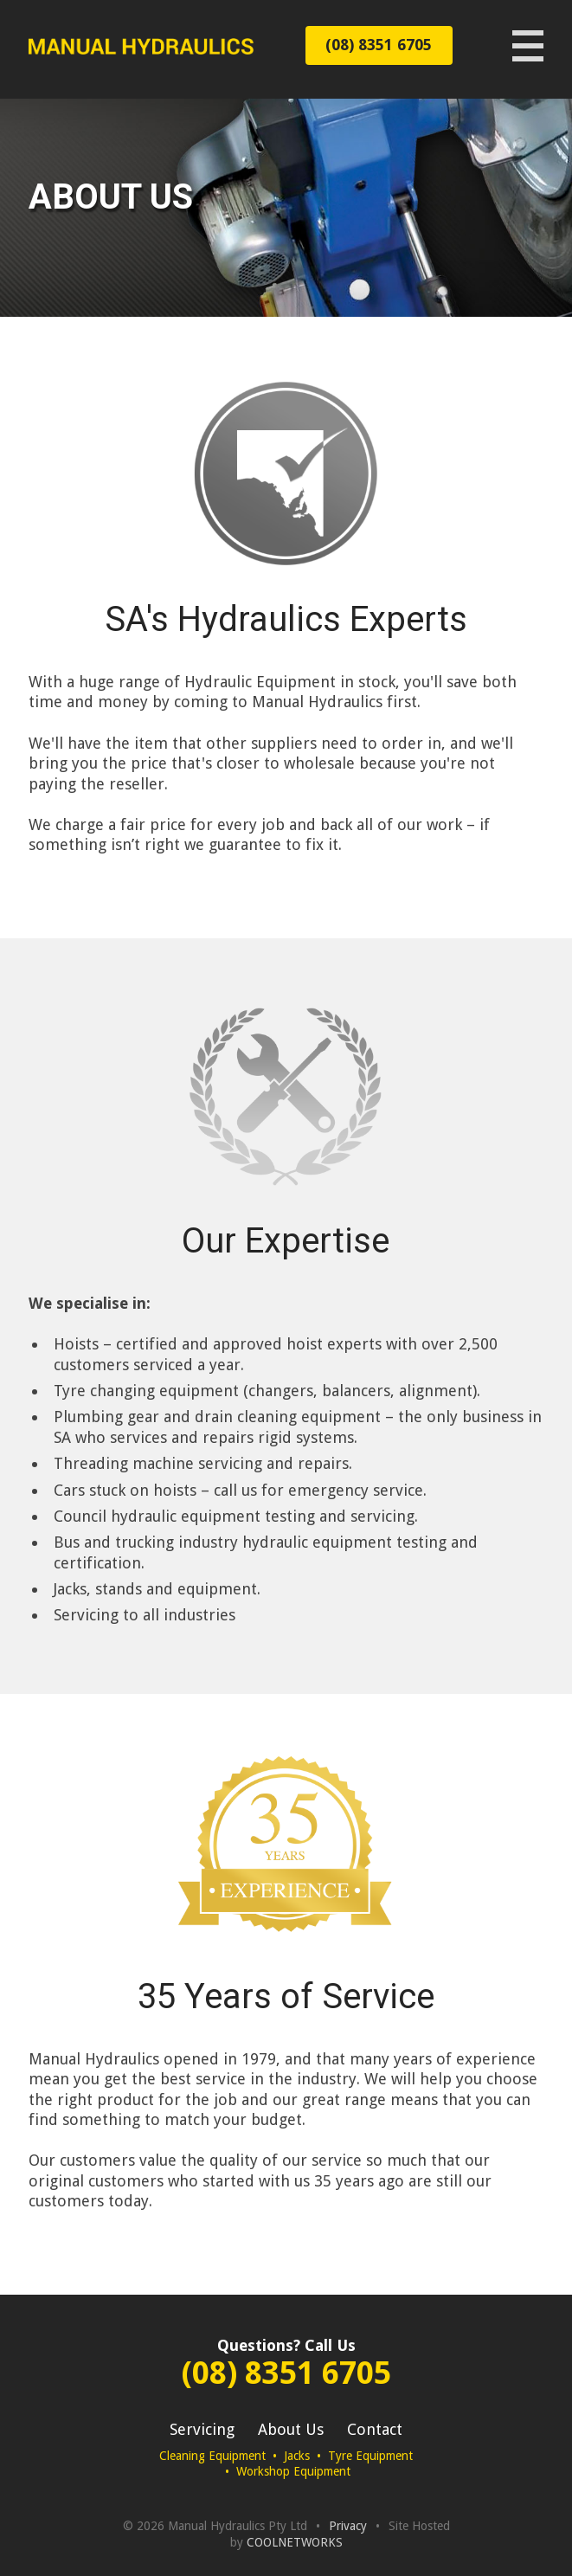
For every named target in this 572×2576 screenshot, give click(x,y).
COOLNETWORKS (295, 2542)
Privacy (348, 2526)
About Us (291, 2429)
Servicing (202, 2429)
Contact (374, 2429)
